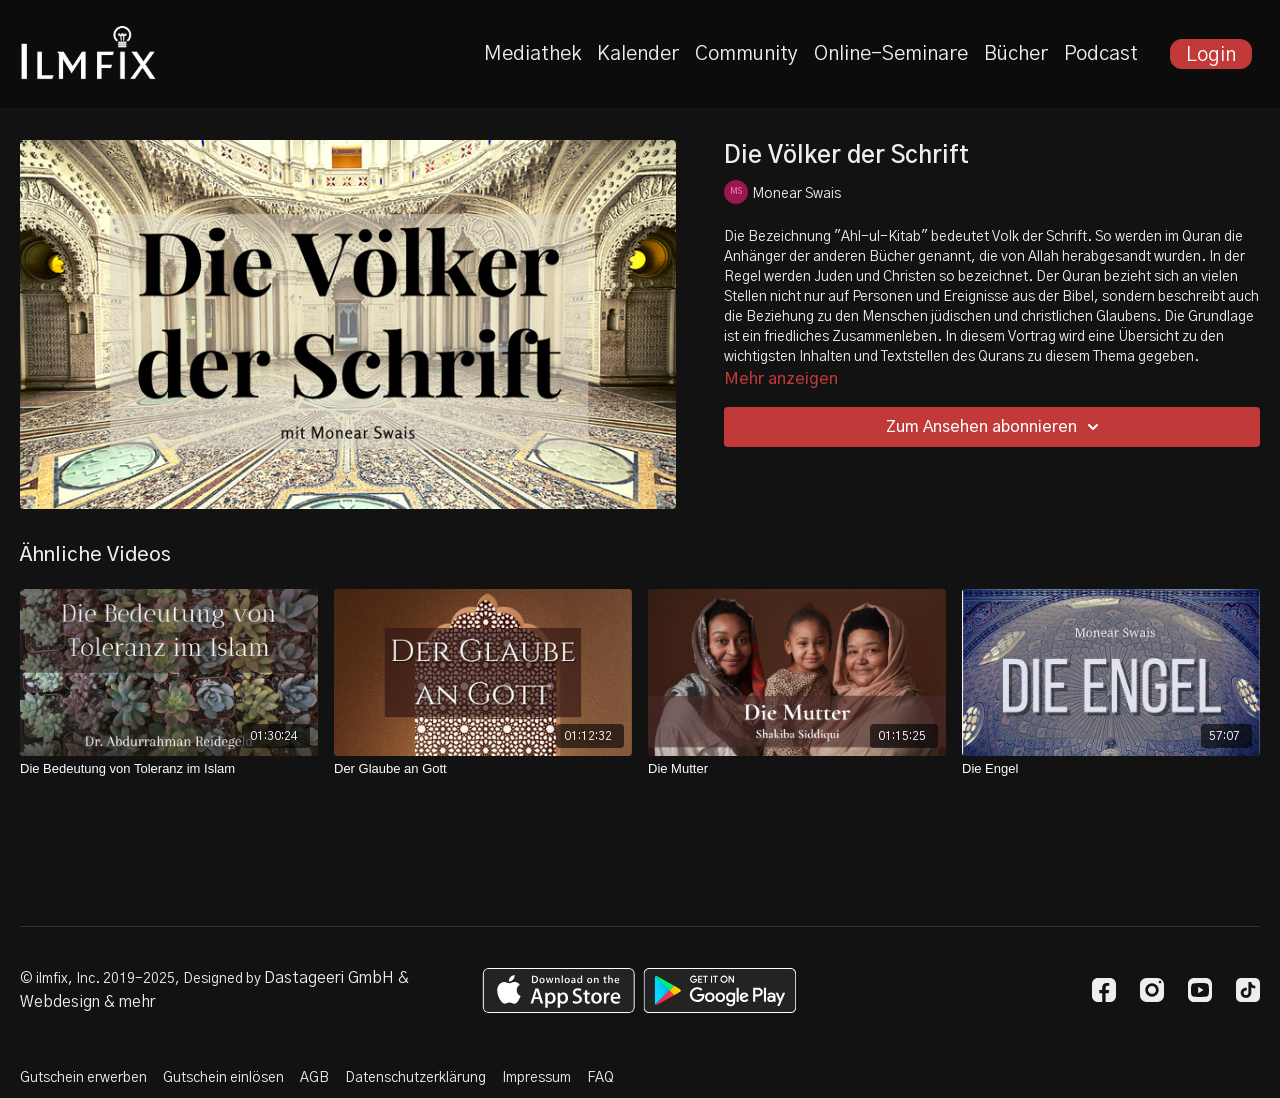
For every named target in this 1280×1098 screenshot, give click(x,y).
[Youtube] (1200, 990)
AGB (314, 1078)
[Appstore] (558, 990)
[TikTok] (1248, 990)
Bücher (1016, 54)
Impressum (536, 1078)
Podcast (1101, 54)
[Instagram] (1152, 990)
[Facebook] (1104, 990)
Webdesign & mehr (87, 1002)
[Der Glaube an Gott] (483, 769)
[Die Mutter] (797, 769)
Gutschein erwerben (83, 1078)
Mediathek (532, 54)
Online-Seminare (891, 54)
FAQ (600, 1078)
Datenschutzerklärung (415, 1078)
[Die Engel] (1111, 769)
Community (746, 54)
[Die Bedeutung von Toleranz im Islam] (169, 769)
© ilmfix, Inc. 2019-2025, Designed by (142, 979)
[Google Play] (720, 990)
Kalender (638, 54)
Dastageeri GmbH (329, 978)
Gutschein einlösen (223, 1078)
